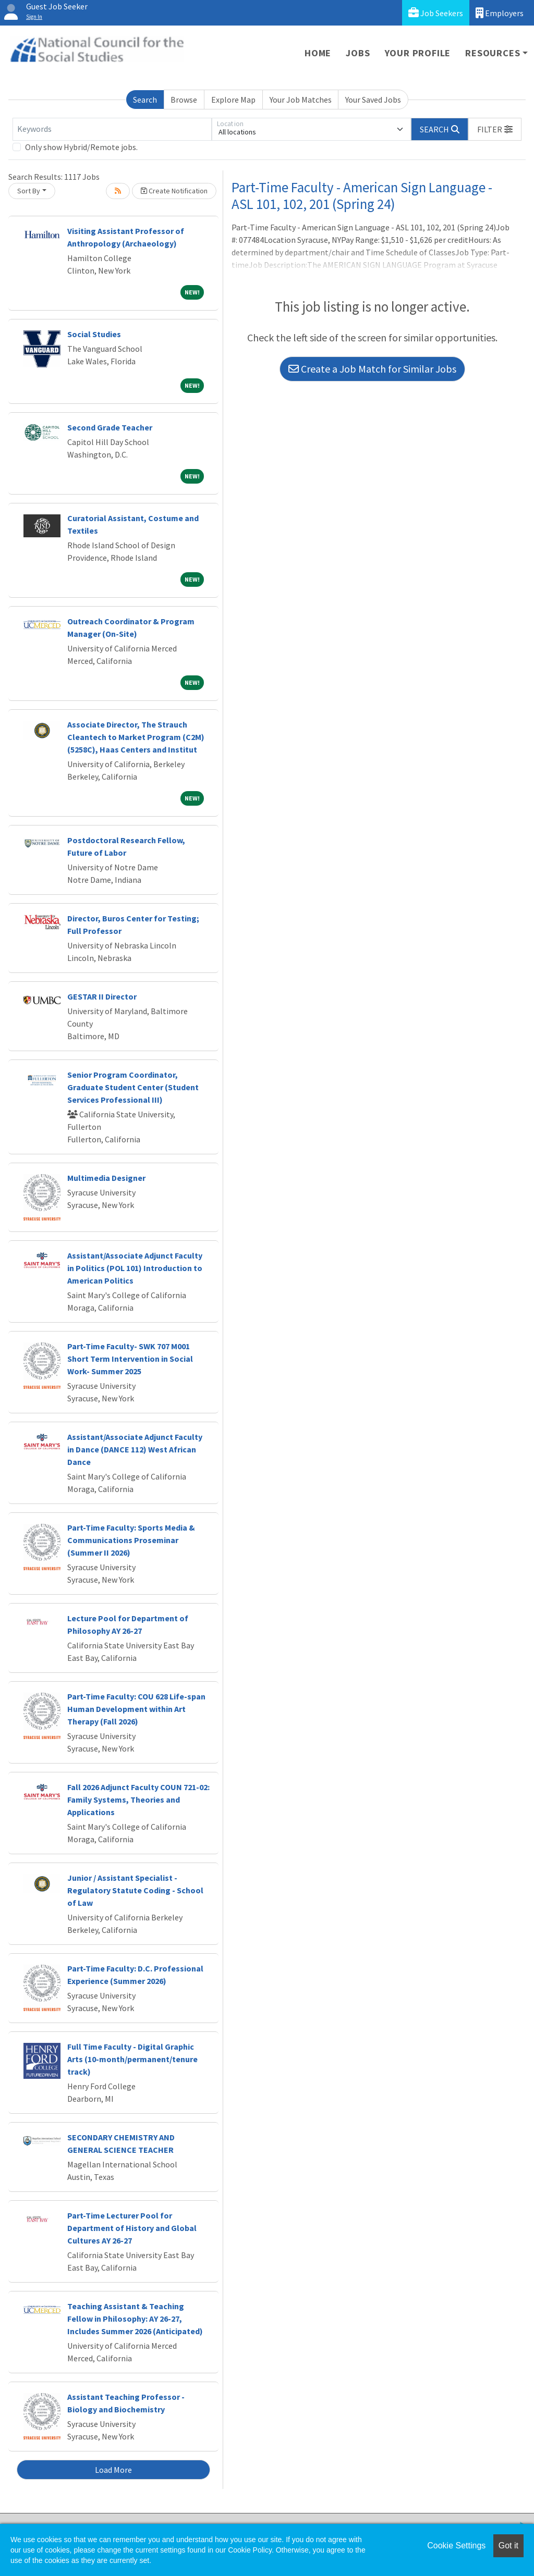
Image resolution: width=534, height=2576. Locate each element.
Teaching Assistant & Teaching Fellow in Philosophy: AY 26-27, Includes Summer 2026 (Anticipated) (135, 2318)
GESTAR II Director (102, 996)
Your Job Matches (301, 99)
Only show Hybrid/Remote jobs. (81, 147)
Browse (184, 99)
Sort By (28, 190)
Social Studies (94, 334)
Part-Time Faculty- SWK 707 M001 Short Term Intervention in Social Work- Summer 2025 (130, 1358)
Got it (508, 2545)
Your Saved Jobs (373, 99)
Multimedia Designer (106, 1178)
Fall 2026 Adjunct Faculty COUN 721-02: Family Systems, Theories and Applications (138, 1799)
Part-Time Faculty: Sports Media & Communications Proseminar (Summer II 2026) (131, 1540)
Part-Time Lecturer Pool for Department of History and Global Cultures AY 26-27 (132, 2228)
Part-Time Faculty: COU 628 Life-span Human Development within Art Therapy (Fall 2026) (136, 1709)
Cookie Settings (456, 2545)
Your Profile (418, 53)
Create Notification (174, 190)
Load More (113, 2469)
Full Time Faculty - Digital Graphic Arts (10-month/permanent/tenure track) (132, 2059)
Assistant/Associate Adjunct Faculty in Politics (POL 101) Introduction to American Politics (134, 1268)
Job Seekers (435, 12)
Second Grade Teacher (109, 427)
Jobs (358, 53)
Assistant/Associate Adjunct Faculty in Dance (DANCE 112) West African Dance (134, 1449)
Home (318, 53)
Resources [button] (492, 53)
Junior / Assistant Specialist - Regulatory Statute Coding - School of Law (135, 1890)
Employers (500, 12)
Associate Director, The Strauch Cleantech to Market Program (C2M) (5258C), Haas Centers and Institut (135, 737)
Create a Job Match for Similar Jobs (372, 368)
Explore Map (233, 99)
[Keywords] (112, 129)
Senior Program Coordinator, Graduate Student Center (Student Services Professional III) (133, 1087)
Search (145, 99)
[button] (494, 129)
